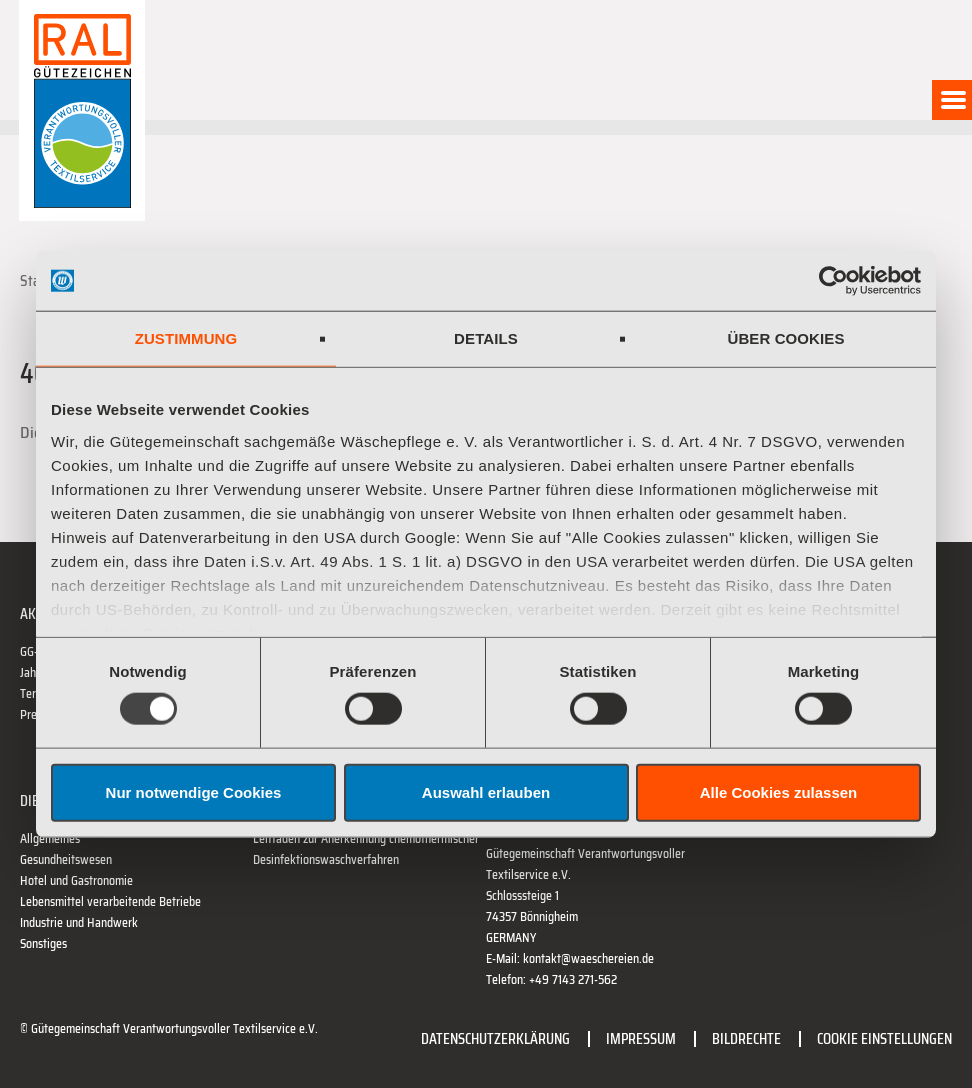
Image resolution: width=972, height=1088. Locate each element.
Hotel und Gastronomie (76, 880)
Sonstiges (43, 943)
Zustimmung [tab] (186, 338)
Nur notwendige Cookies (194, 791)
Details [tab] (486, 338)
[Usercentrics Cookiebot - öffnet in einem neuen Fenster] (833, 281)
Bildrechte (746, 1038)
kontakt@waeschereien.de (588, 958)
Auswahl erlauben (486, 791)
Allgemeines (50, 838)
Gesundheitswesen (66, 859)
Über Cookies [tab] (785, 338)
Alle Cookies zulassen (779, 791)
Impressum (641, 1038)
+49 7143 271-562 (573, 979)
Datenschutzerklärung (495, 1038)
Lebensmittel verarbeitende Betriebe (110, 901)
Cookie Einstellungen (884, 1038)
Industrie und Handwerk (79, 922)
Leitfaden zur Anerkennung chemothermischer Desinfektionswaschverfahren (366, 849)
